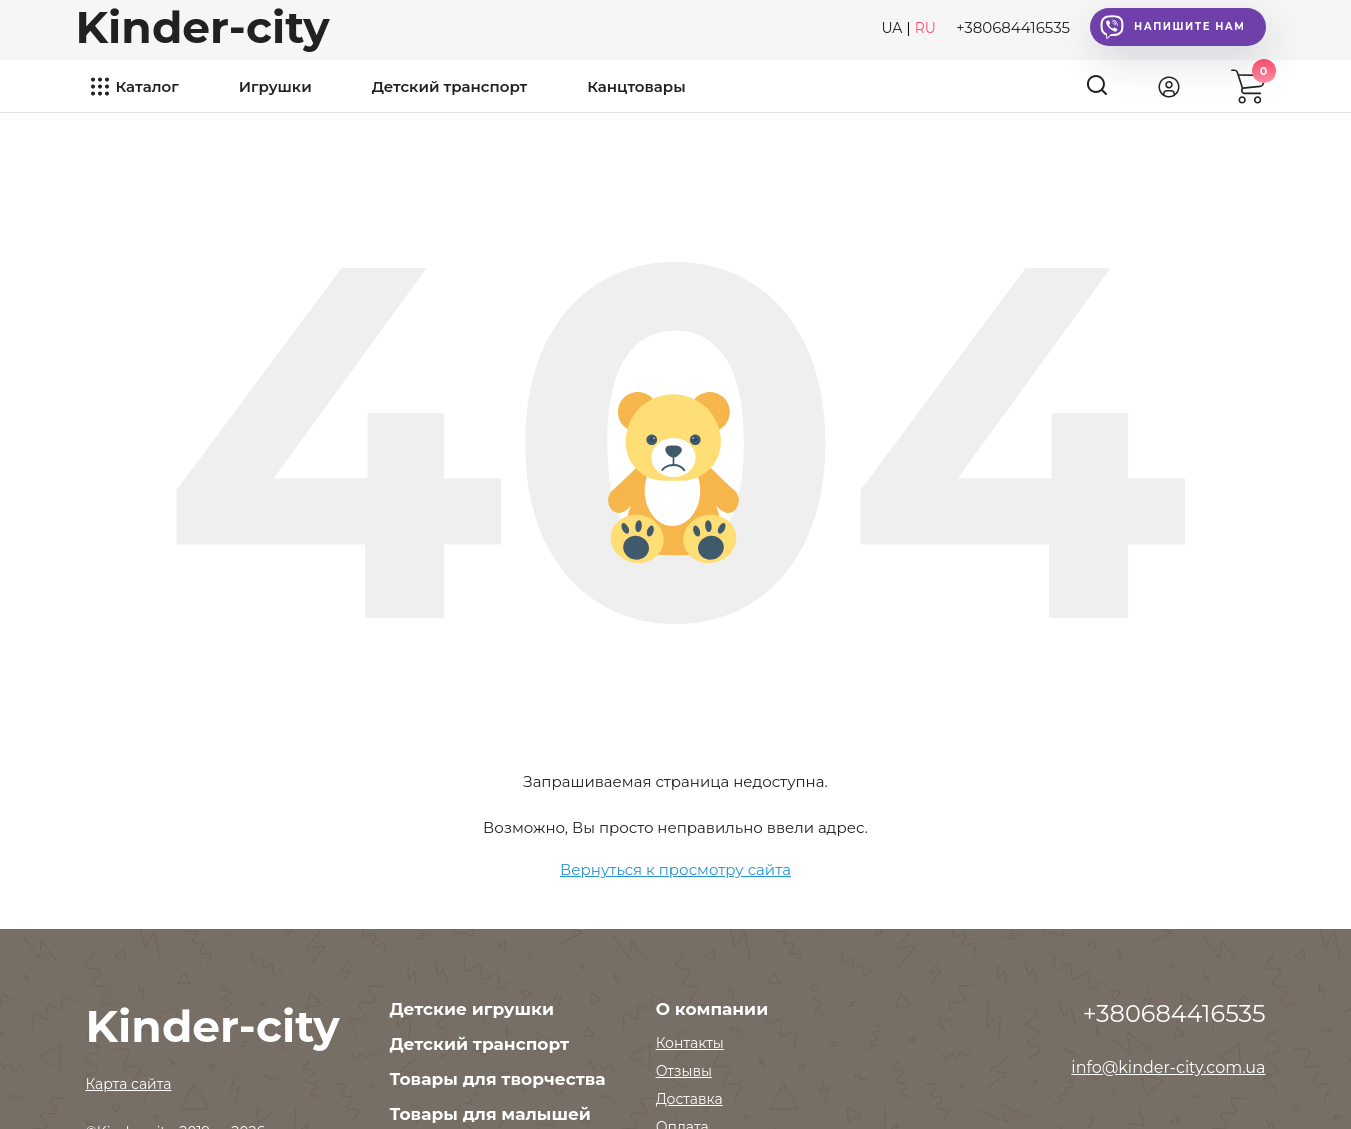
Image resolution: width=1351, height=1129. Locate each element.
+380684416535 (1013, 27)
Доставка (689, 1099)
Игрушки (275, 86)
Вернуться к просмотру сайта (675, 869)
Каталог (147, 86)
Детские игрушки (472, 1009)
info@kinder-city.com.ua (1168, 1067)
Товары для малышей (490, 1114)
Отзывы (684, 1071)
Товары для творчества (498, 1079)
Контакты (690, 1043)
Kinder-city (203, 27)
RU (925, 28)
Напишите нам (1172, 27)
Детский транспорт (450, 86)
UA (891, 28)
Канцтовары (636, 86)
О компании (712, 1009)
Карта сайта (129, 1084)
